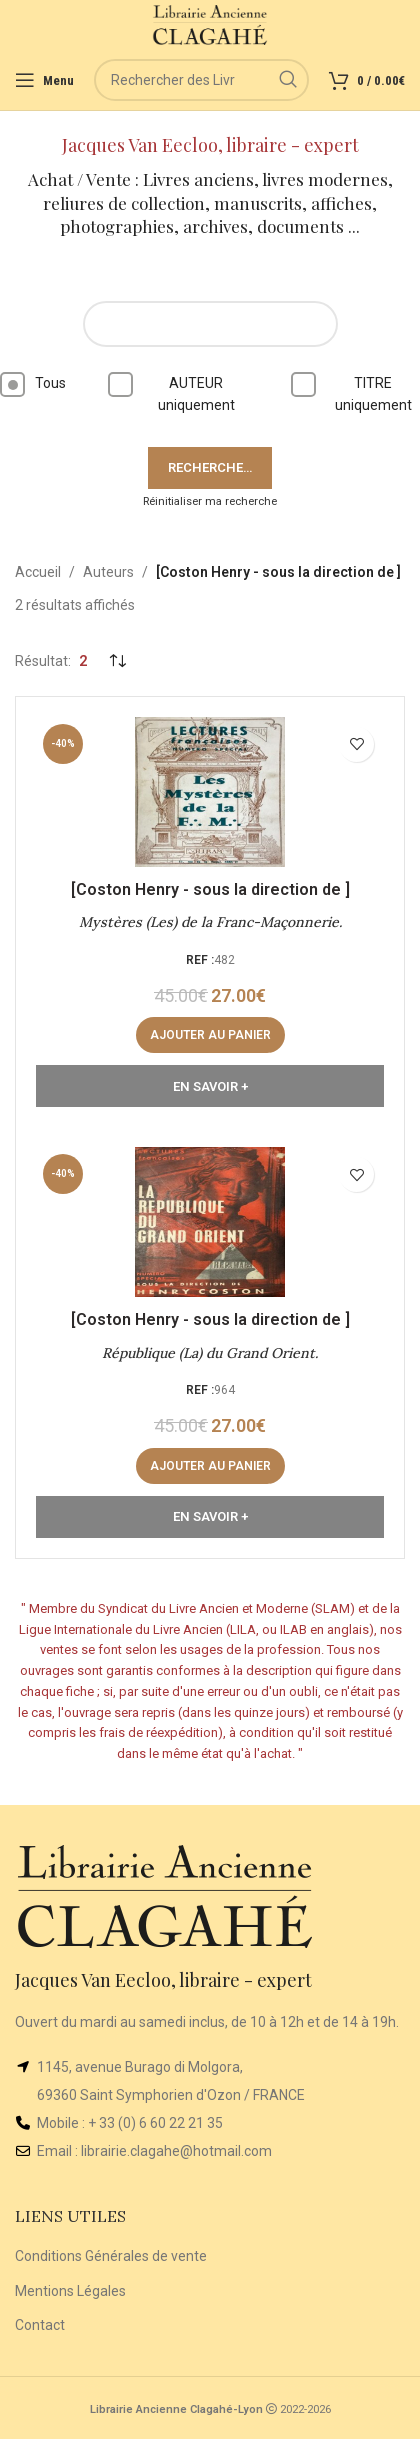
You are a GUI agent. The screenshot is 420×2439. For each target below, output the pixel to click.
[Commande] (117, 661)
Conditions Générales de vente (111, 2256)
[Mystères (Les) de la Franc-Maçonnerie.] (210, 792)
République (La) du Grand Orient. (210, 1353)
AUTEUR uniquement (178, 392)
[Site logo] (210, 24)
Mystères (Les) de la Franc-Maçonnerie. (210, 922)
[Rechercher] (201, 80)
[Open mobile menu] (44, 80)
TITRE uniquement (355, 392)
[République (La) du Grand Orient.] (210, 1222)
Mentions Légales (70, 2291)
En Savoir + (210, 1086)
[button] (210, 1035)
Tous (33, 384)
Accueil (38, 572)
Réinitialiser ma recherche (210, 501)
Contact (40, 2325)
